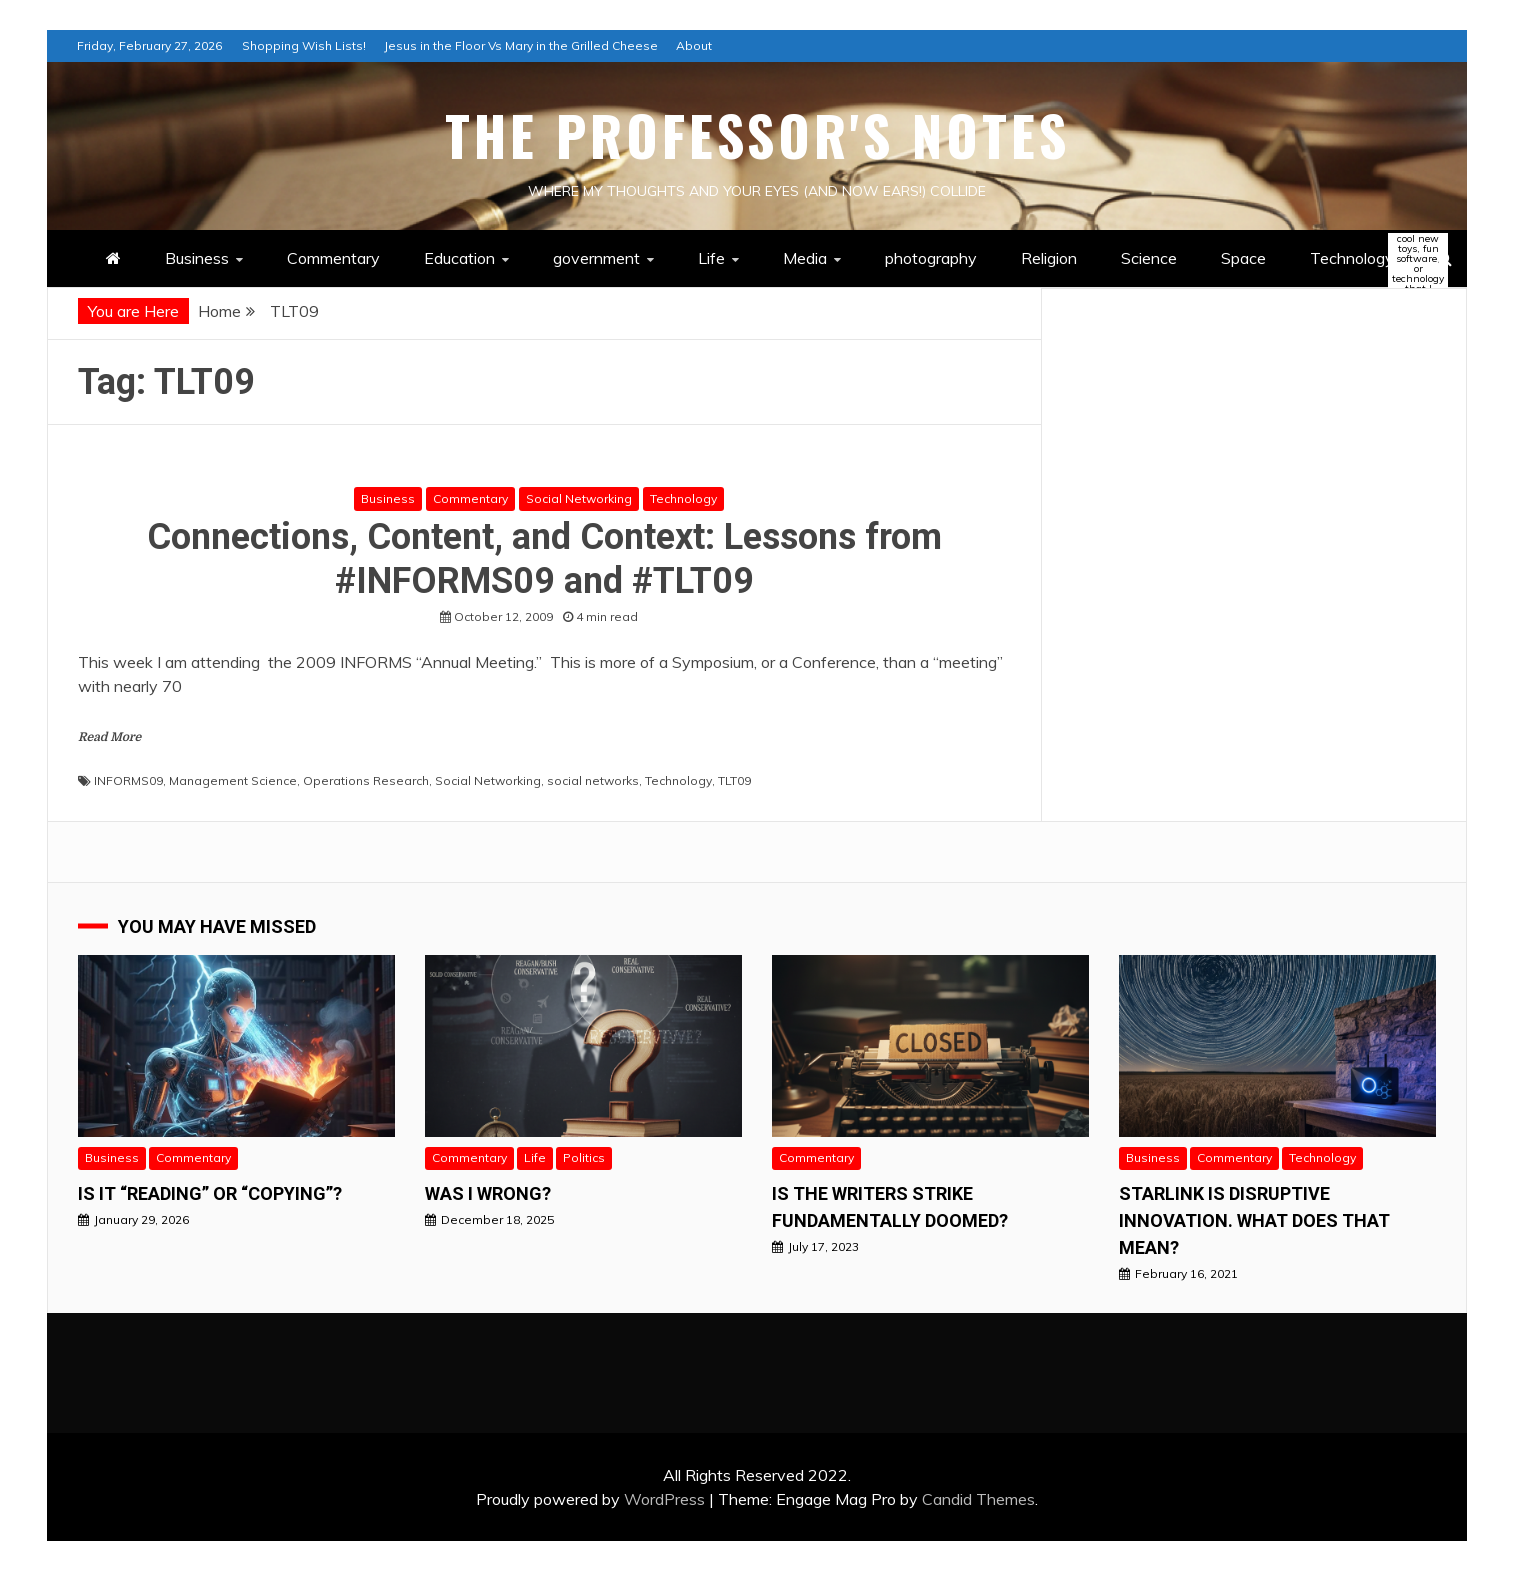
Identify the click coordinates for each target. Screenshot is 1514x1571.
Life (711, 258)
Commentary (333, 258)
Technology (1369, 259)
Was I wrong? (488, 1193)
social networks (593, 780)
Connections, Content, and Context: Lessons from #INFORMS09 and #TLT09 (544, 558)
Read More (109, 737)
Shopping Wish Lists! (304, 45)
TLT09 (734, 780)
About (694, 45)
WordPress (664, 1499)
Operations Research (366, 780)
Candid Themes (978, 1499)
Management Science (233, 780)
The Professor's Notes (757, 135)
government (596, 258)
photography (931, 258)
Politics (584, 1157)
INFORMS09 (128, 780)
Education (459, 258)
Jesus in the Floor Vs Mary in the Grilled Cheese (521, 45)
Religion (1049, 258)
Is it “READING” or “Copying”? (210, 1193)
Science (1149, 258)
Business (197, 258)
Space (1243, 258)
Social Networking (579, 498)
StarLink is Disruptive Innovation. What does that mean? (1254, 1220)
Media (805, 258)
